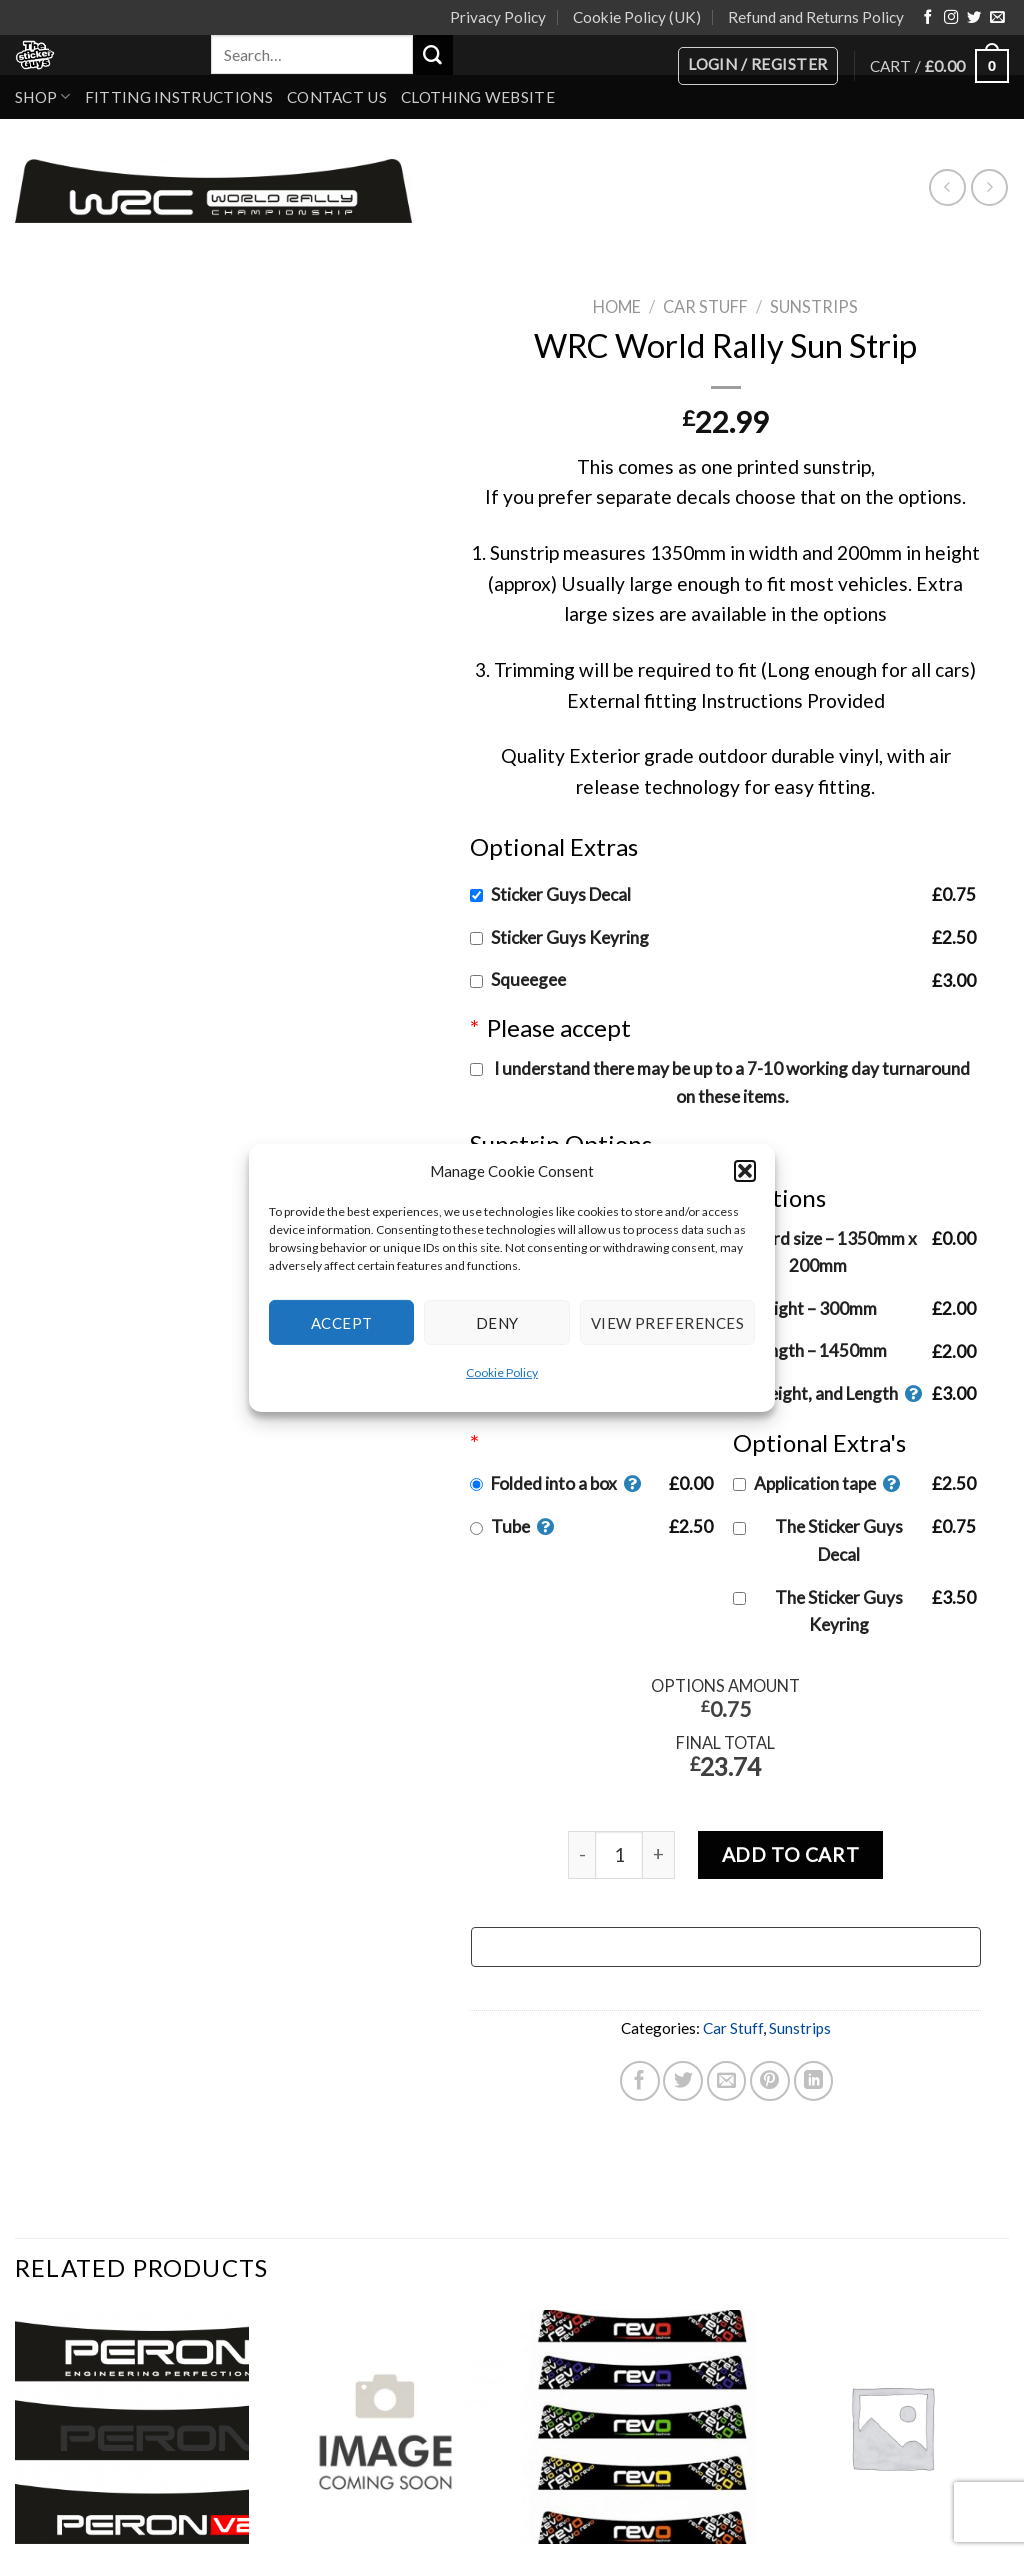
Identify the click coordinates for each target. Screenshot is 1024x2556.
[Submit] (433, 55)
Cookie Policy (502, 1372)
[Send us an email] (997, 18)
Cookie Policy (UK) (637, 17)
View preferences (667, 1322)
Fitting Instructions (179, 97)
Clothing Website (478, 97)
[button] (745, 1171)
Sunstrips (814, 306)
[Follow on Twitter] (974, 18)
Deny (497, 1322)
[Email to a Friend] (726, 2081)
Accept (342, 1322)
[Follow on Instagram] (951, 18)
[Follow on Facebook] (928, 18)
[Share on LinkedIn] (813, 2081)
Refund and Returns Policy (816, 17)
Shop (43, 96)
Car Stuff (705, 306)
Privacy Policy (498, 17)
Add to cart (789, 1854)
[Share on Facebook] (640, 2081)
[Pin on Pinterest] (770, 2081)
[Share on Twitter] (683, 2081)
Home (617, 306)
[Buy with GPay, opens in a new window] (725, 1947)
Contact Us (337, 97)
